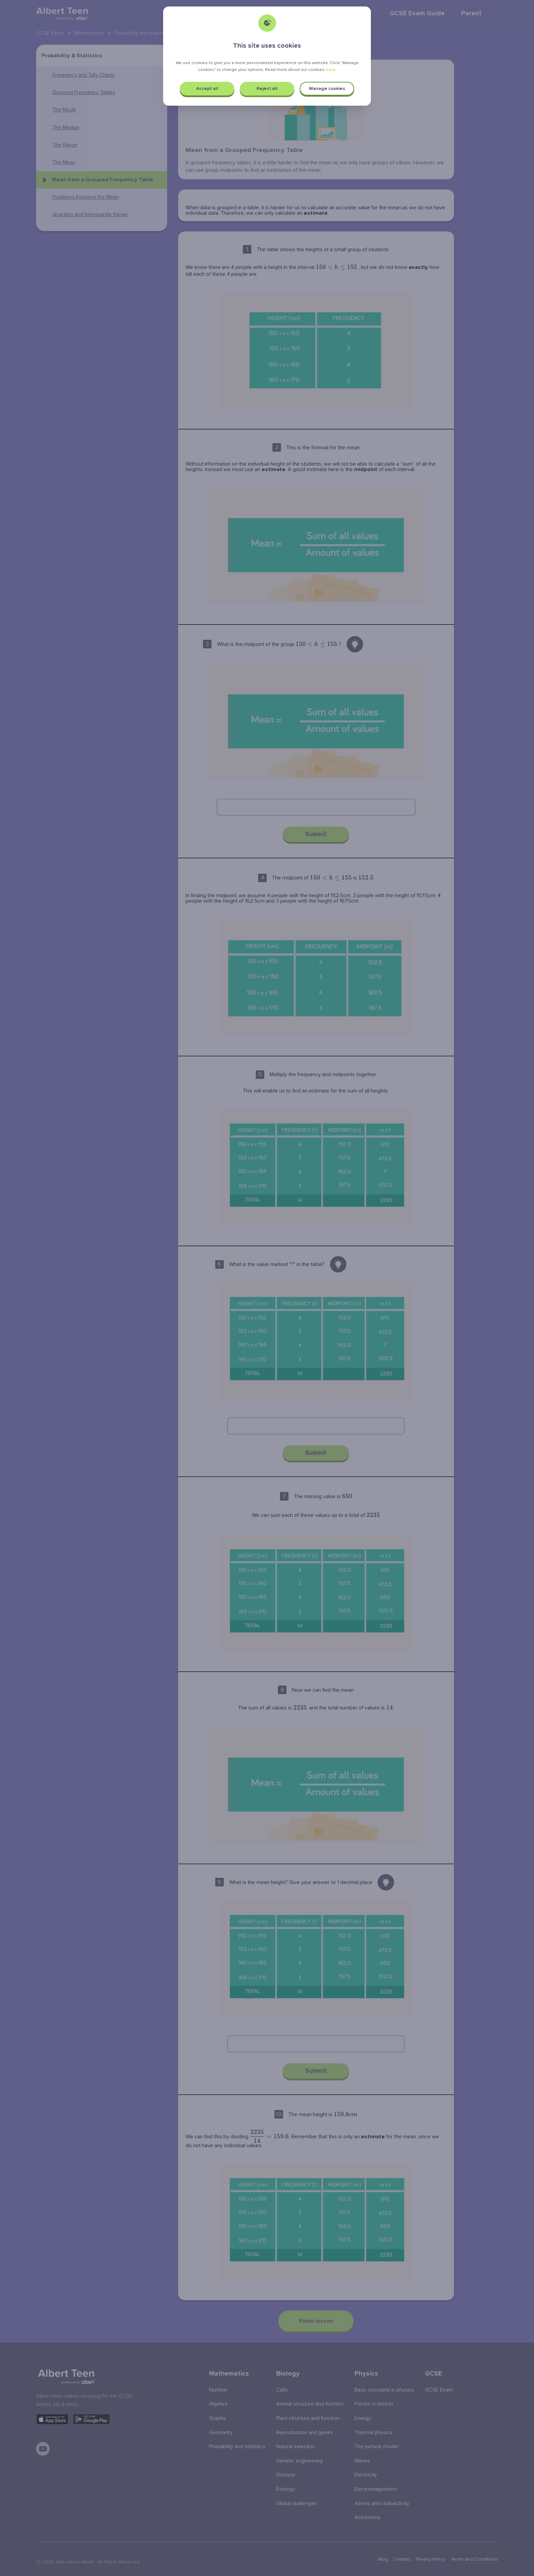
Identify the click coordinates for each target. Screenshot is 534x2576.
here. (331, 69)
